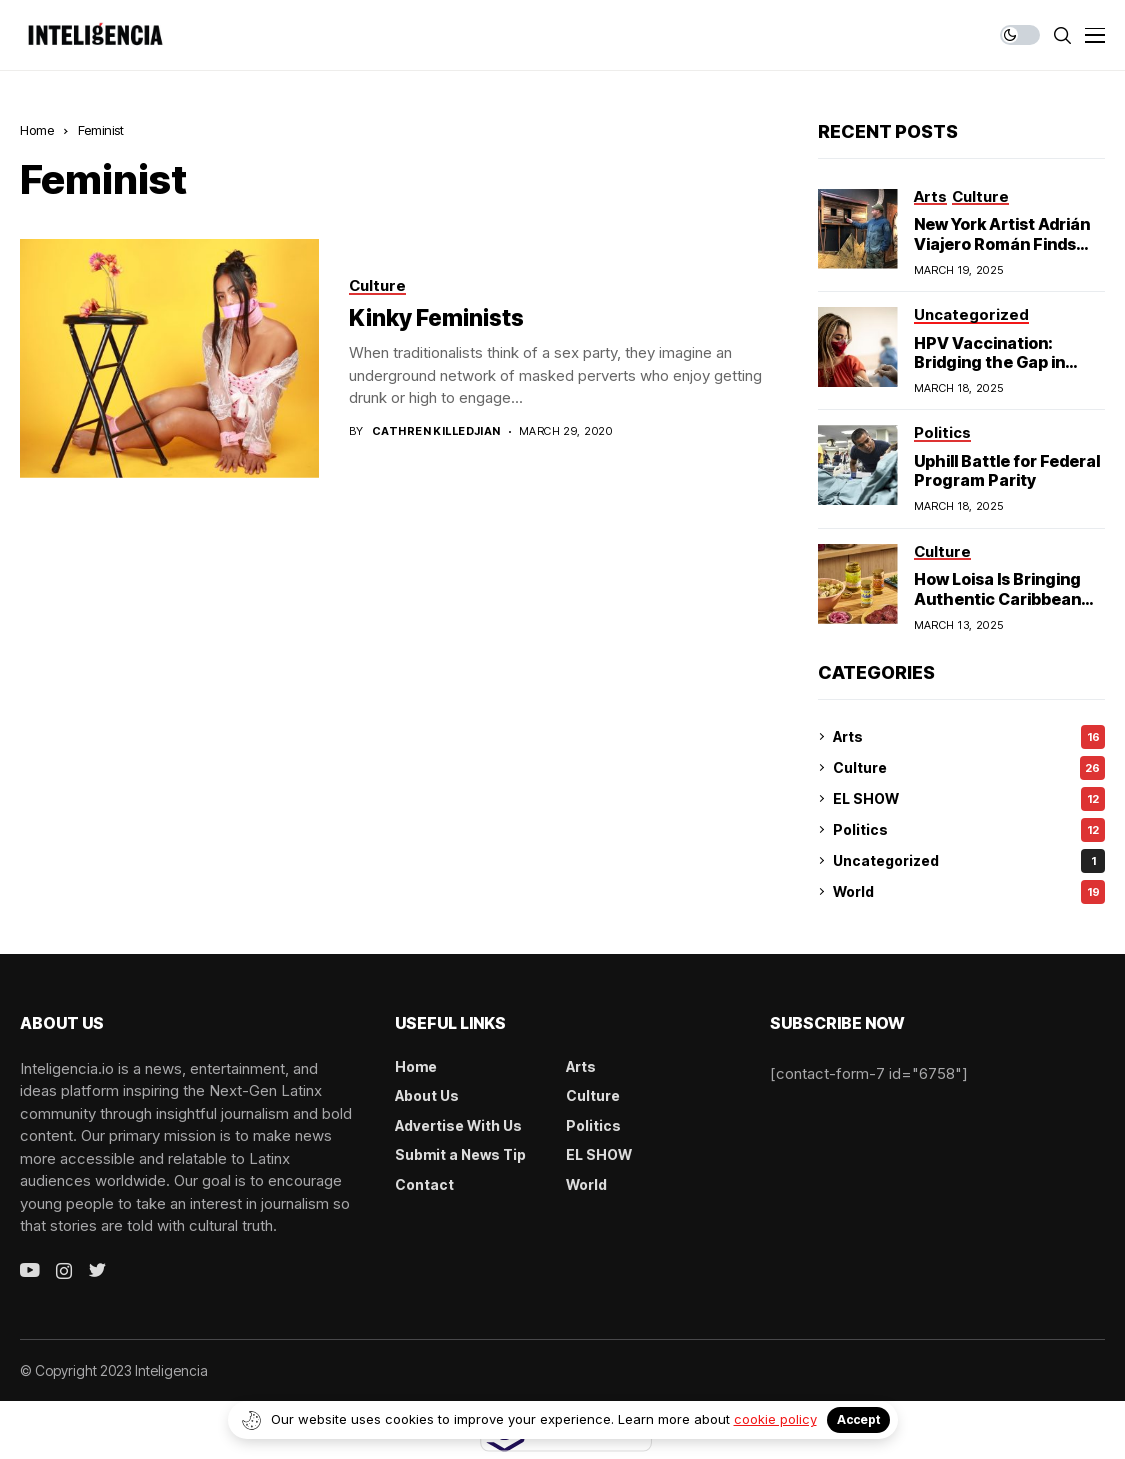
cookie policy (775, 1419)
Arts (969, 737)
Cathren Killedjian (436, 431)
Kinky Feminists (436, 318)
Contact (424, 1184)
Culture (969, 768)
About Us (427, 1095)
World (969, 892)
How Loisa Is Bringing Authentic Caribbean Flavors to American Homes (997, 608)
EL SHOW (969, 799)
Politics (969, 830)
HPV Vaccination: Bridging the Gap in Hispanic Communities (1003, 362)
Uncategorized (969, 861)
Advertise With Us (458, 1125)
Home (37, 130)
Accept (858, 1419)
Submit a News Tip (460, 1154)
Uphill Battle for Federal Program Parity (1007, 470)
